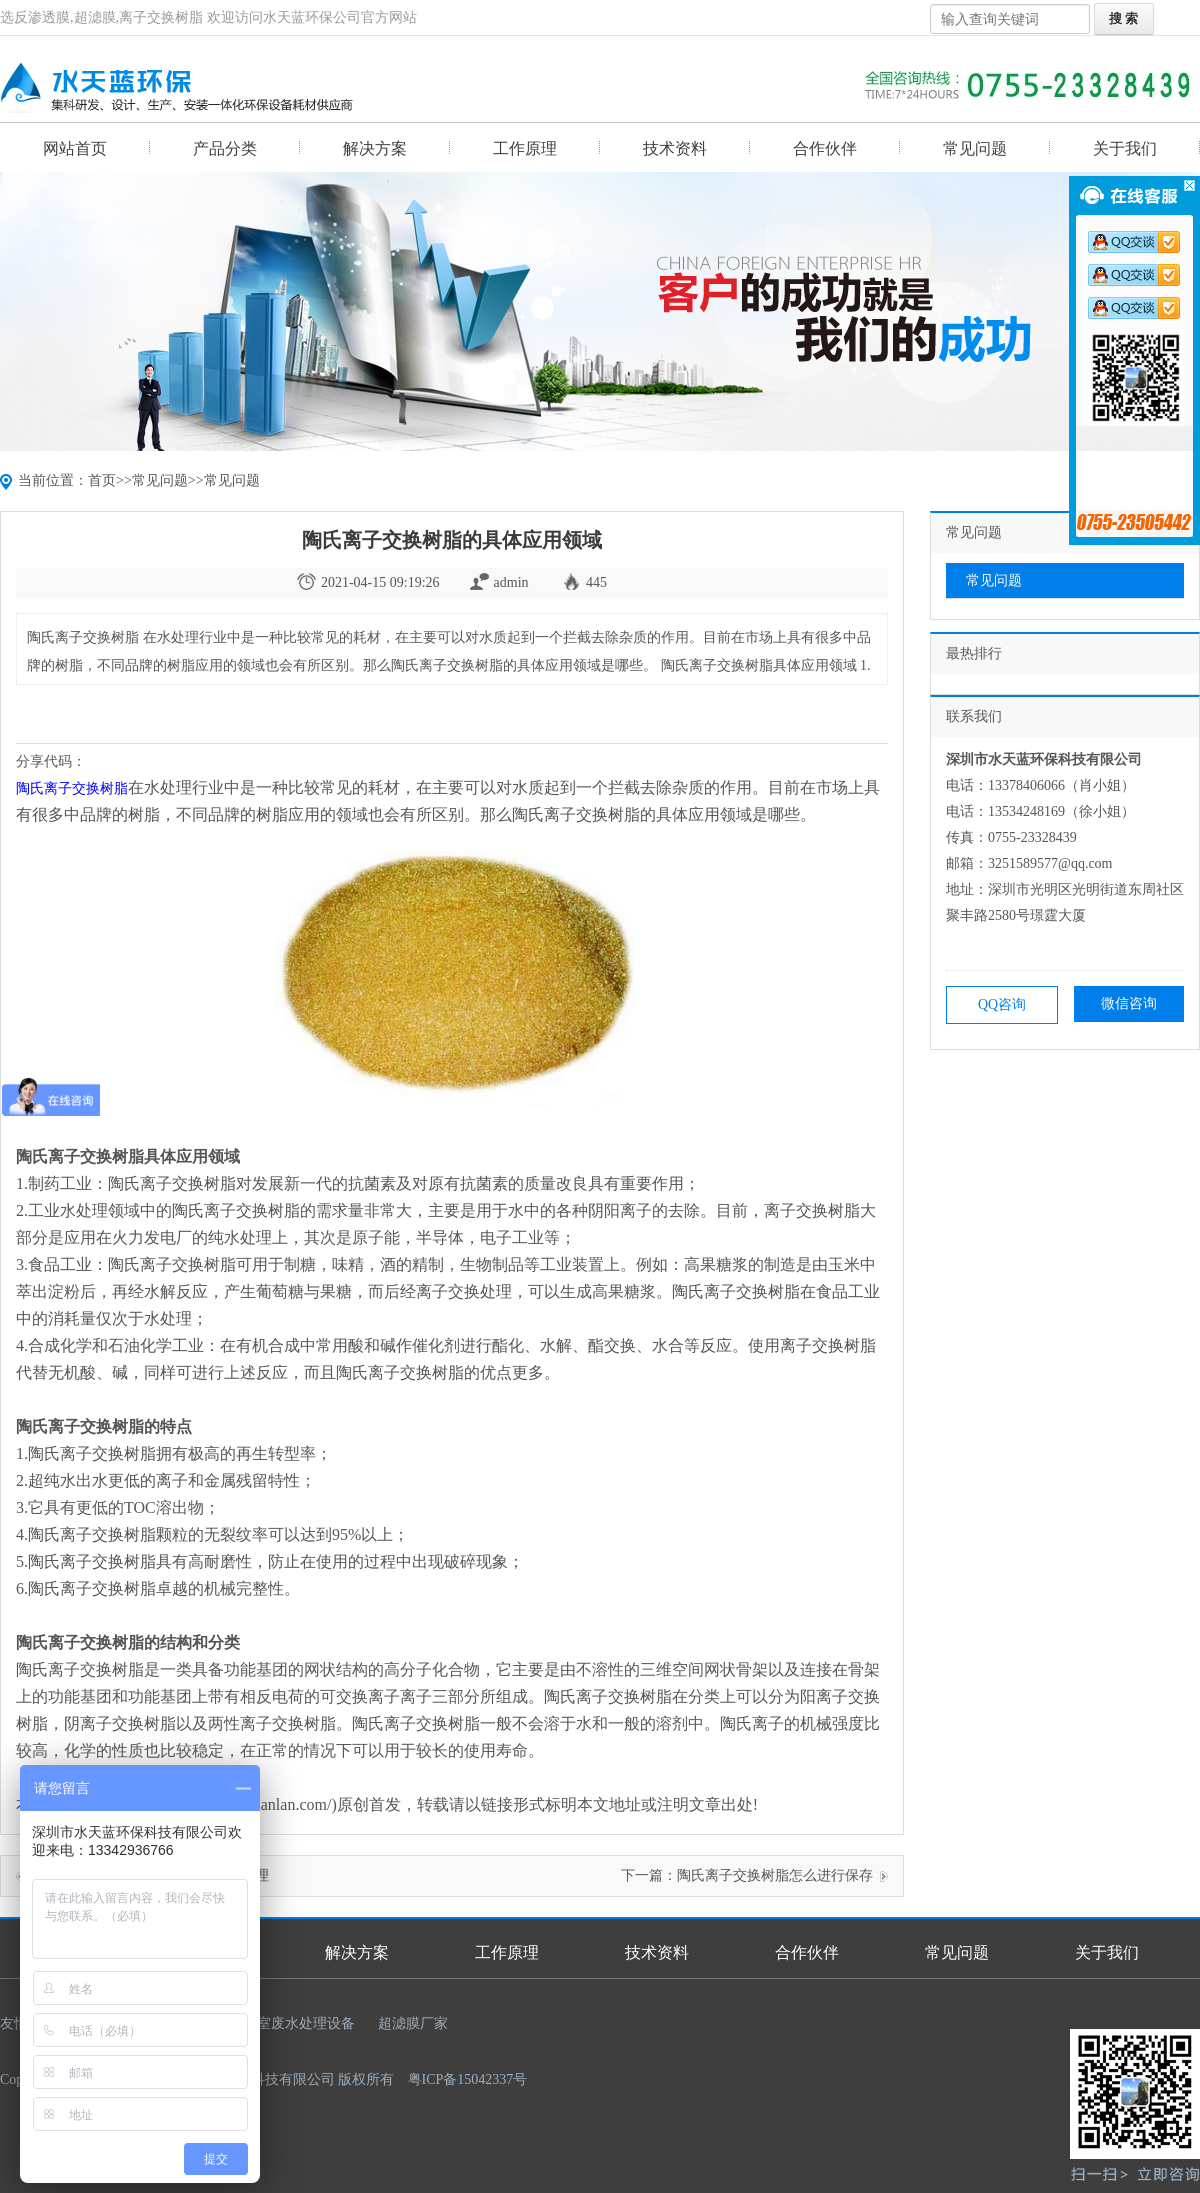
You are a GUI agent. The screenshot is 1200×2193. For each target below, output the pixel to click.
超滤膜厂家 (413, 2023)
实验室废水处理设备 (292, 2023)
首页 (102, 480)
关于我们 (1125, 148)
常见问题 (975, 148)
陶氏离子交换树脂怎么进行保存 (775, 1875)
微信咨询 (1129, 1003)
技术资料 (675, 148)
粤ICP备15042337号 (468, 2079)
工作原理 (525, 148)
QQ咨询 (1002, 1004)
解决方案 (375, 148)
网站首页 (75, 148)
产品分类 (225, 148)
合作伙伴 (825, 148)
